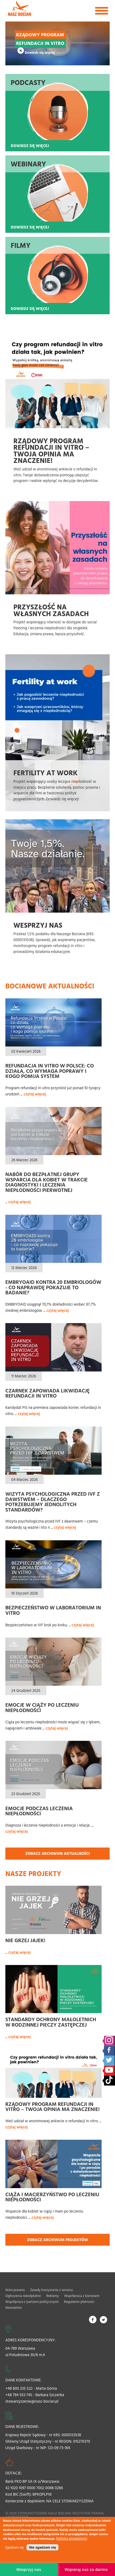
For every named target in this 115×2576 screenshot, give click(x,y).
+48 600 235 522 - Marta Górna (31, 2388)
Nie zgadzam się (42, 2547)
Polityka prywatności (71, 2538)
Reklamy (52, 2295)
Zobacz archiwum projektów (57, 2239)
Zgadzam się (14, 2547)
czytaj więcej (35, 1094)
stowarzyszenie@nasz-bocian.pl (31, 2401)
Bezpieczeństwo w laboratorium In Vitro (53, 1610)
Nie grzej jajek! (25, 1940)
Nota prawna (15, 2289)
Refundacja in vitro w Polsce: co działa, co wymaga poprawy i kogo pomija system (49, 1071)
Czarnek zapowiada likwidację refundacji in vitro (47, 1393)
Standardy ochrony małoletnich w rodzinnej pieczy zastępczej (50, 2021)
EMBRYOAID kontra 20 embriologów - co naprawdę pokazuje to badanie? (53, 1287)
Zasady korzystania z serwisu (51, 2289)
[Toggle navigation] (102, 10)
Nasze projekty (33, 1873)
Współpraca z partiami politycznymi (32, 2301)
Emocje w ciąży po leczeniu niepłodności (42, 1707)
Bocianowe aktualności (49, 986)
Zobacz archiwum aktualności (57, 1853)
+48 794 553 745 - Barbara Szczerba (34, 2395)
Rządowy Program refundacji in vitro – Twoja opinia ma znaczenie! (52, 2106)
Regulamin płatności (79, 2301)
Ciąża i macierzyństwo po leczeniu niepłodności (52, 2196)
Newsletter (13, 2307)
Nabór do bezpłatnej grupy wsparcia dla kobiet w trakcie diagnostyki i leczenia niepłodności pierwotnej (46, 1182)
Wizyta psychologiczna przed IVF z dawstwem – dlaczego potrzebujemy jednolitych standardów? (52, 1501)
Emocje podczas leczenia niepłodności (39, 1810)
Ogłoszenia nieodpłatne (23, 2295)
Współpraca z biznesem (81, 2295)
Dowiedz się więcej (40, 52)
